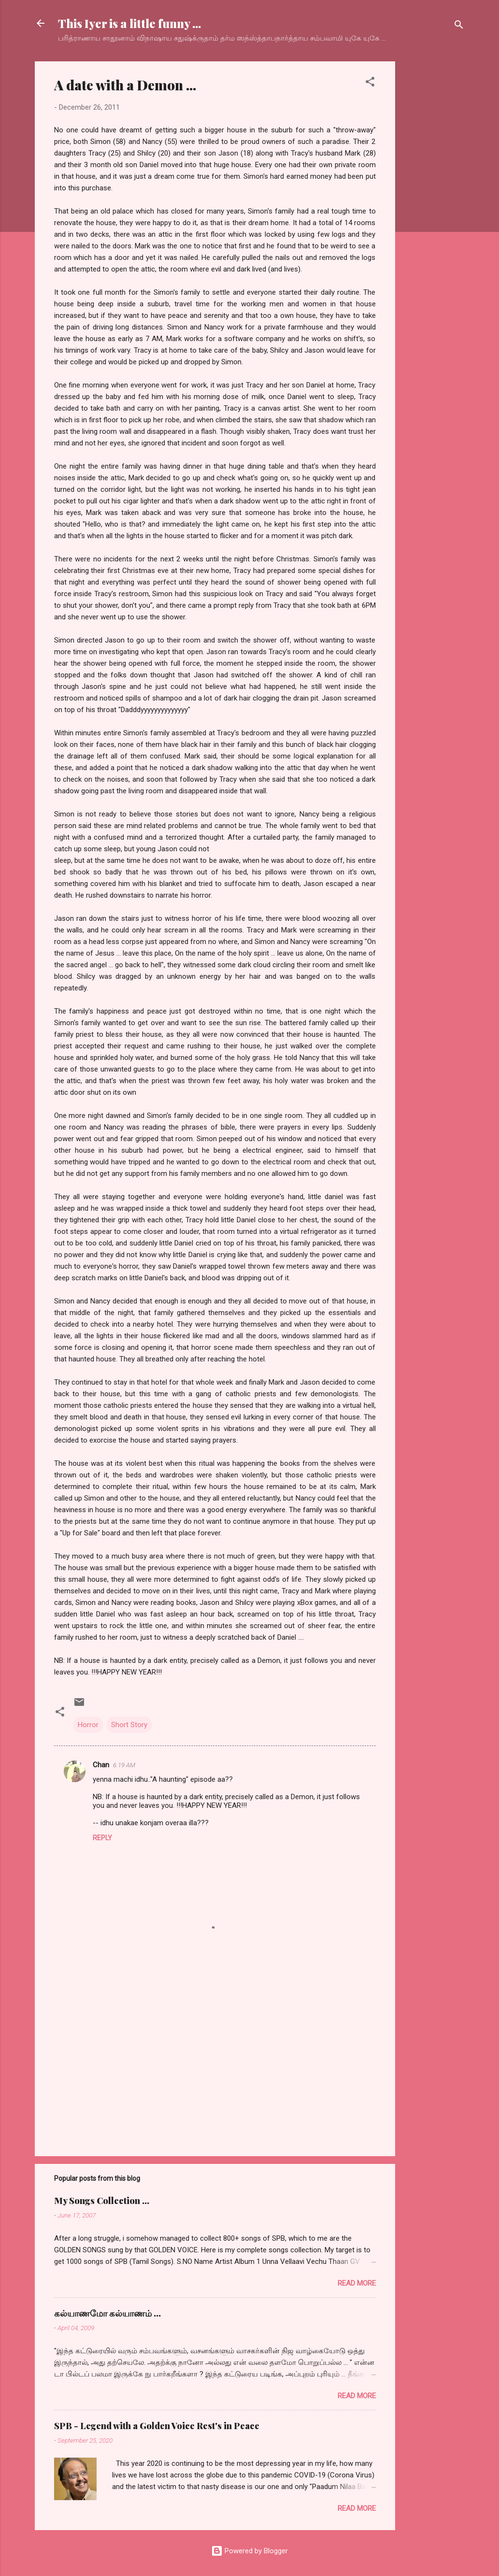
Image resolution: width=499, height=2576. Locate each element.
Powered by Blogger (249, 2551)
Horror (88, 1724)
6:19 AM (124, 1765)
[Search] (459, 26)
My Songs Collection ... (101, 2200)
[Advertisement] (434, 206)
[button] (370, 83)
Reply (102, 1838)
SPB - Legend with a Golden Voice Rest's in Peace (156, 2426)
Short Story (129, 1724)
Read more (357, 2283)
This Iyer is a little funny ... (129, 23)
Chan (101, 1764)
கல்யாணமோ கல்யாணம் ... (107, 2313)
